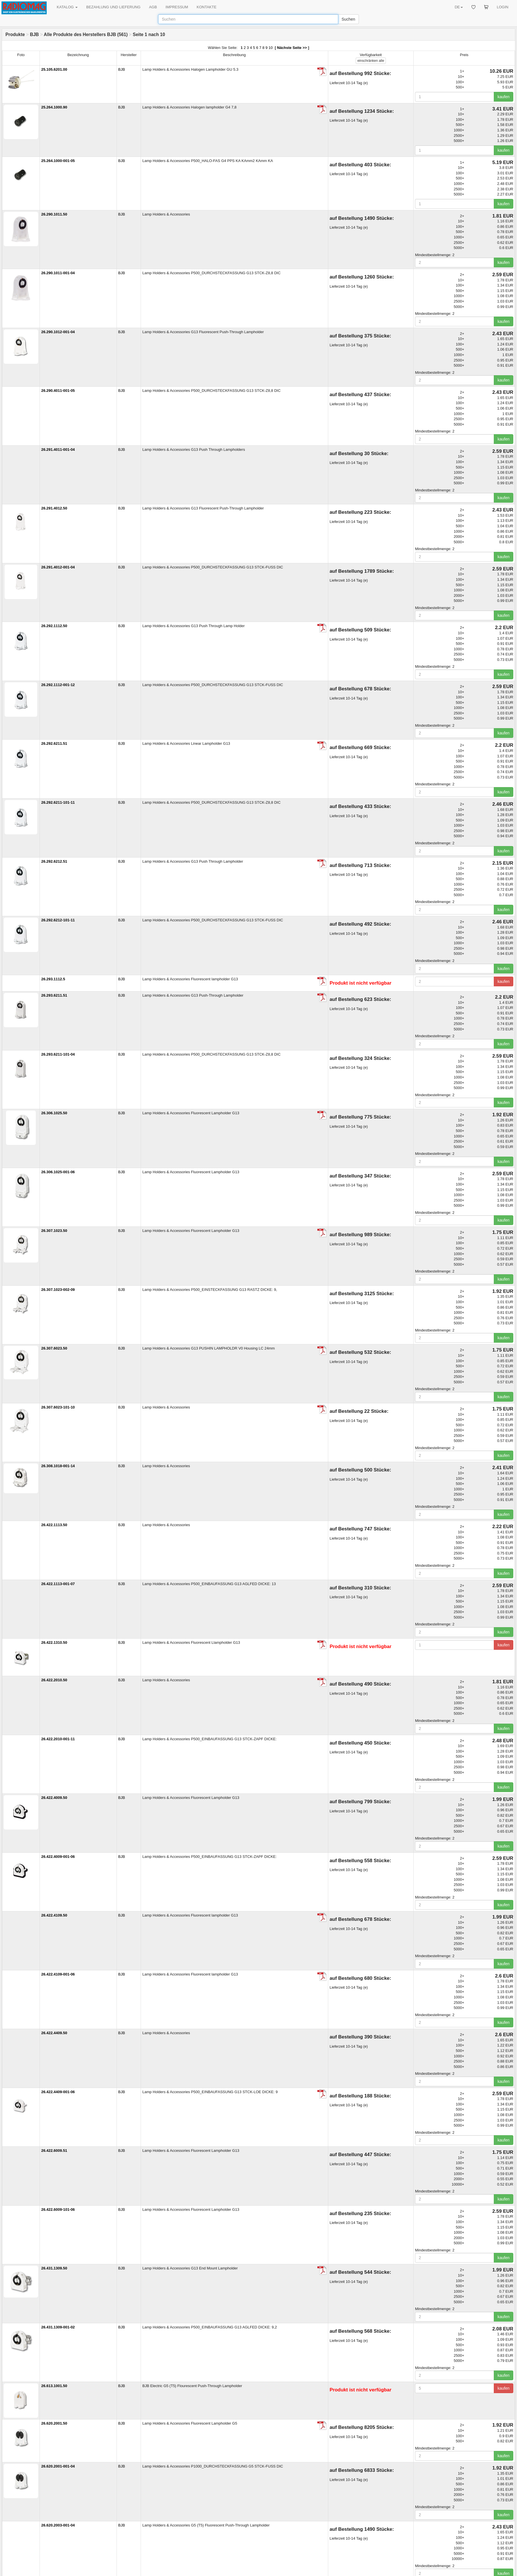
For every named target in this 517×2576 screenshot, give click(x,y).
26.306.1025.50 (54, 1113)
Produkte (15, 34)
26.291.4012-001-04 (58, 567)
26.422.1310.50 (54, 1642)
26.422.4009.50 (54, 1797)
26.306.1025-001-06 (58, 1172)
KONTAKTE (207, 7)
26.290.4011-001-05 (58, 390)
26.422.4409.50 (54, 2033)
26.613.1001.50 (54, 2386)
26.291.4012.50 (54, 508)
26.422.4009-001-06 (58, 1856)
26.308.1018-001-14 (58, 1466)
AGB (153, 7)
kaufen (504, 96)
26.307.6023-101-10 (58, 1407)
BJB (34, 34)
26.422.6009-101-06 (58, 2209)
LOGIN (502, 7)
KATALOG (67, 7)
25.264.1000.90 (54, 107)
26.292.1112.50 (54, 626)
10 (271, 48)
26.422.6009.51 (54, 2150)
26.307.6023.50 (54, 1348)
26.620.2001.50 (54, 2423)
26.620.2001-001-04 (58, 2466)
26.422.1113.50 (54, 1525)
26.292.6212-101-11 (58, 920)
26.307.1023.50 (54, 1230)
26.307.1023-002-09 (58, 1289)
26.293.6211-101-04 (58, 1054)
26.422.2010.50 (54, 1680)
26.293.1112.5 (53, 979)
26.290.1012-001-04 (58, 332)
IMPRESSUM (177, 7)
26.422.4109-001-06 (58, 1974)
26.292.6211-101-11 (58, 802)
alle (370, 61)
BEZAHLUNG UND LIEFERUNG (113, 7)
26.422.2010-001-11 (58, 1739)
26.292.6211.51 (54, 743)
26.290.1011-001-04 (58, 273)
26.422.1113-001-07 (58, 1584)
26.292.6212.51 (54, 861)
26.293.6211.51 (54, 995)
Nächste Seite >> (292, 48)
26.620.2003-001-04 (58, 2525)
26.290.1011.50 (54, 214)
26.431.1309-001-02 (58, 2327)
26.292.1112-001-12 (58, 685)
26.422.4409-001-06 (58, 2092)
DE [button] (459, 7)
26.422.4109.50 (54, 1915)
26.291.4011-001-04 (58, 449)
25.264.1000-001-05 (58, 161)
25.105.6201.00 (54, 69)
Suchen (348, 19)
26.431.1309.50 (54, 2268)
